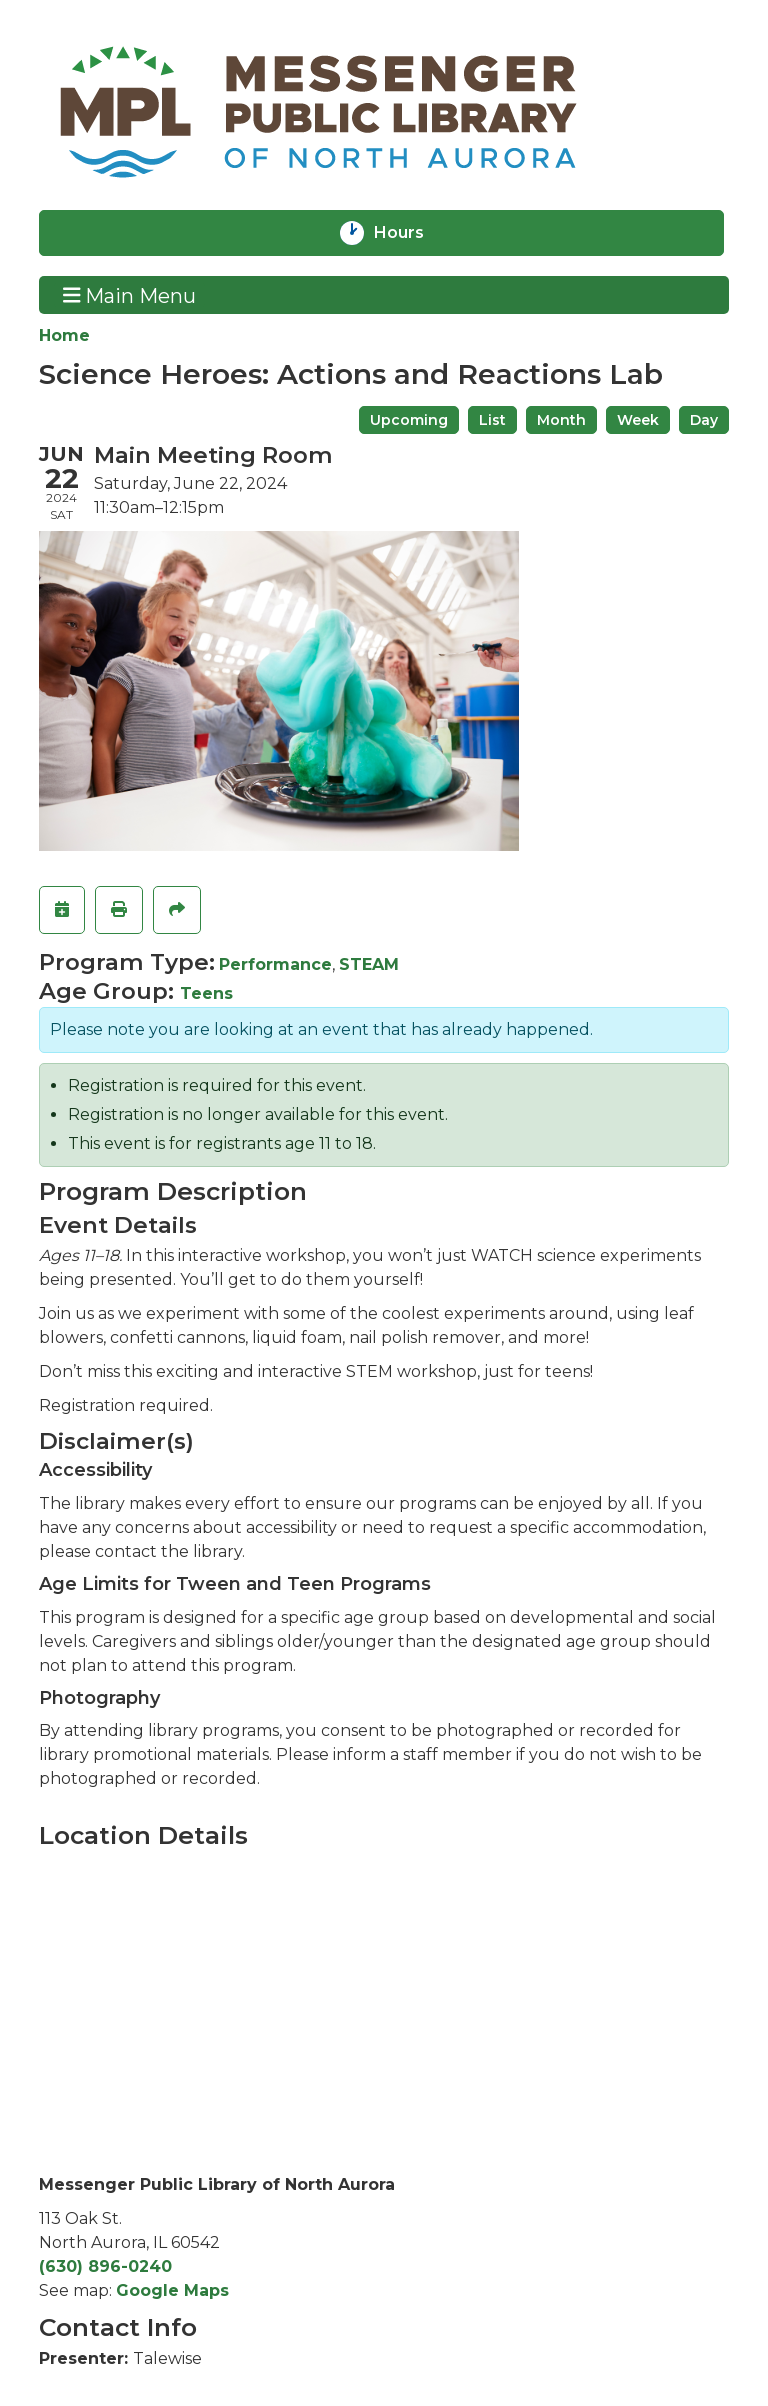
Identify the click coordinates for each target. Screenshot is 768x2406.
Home (64, 335)
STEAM (369, 964)
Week (638, 420)
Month (561, 420)
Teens (206, 993)
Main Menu (130, 295)
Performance (275, 964)
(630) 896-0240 (105, 2266)
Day (704, 420)
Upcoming (409, 420)
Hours (412, 233)
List (492, 420)
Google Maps (172, 2290)
